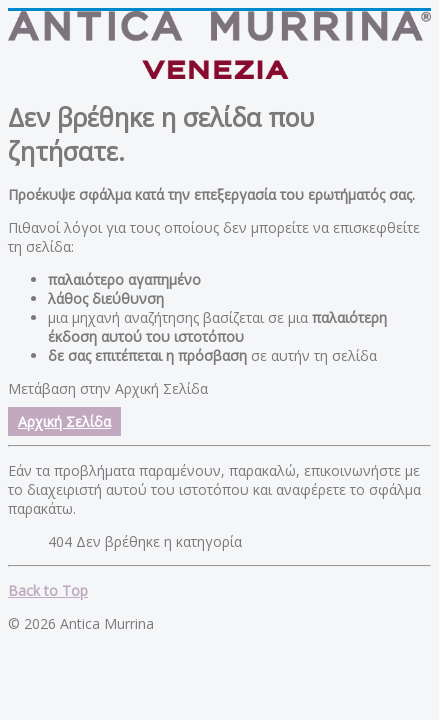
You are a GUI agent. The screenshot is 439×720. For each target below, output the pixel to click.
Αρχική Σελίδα (64, 421)
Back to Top (48, 590)
